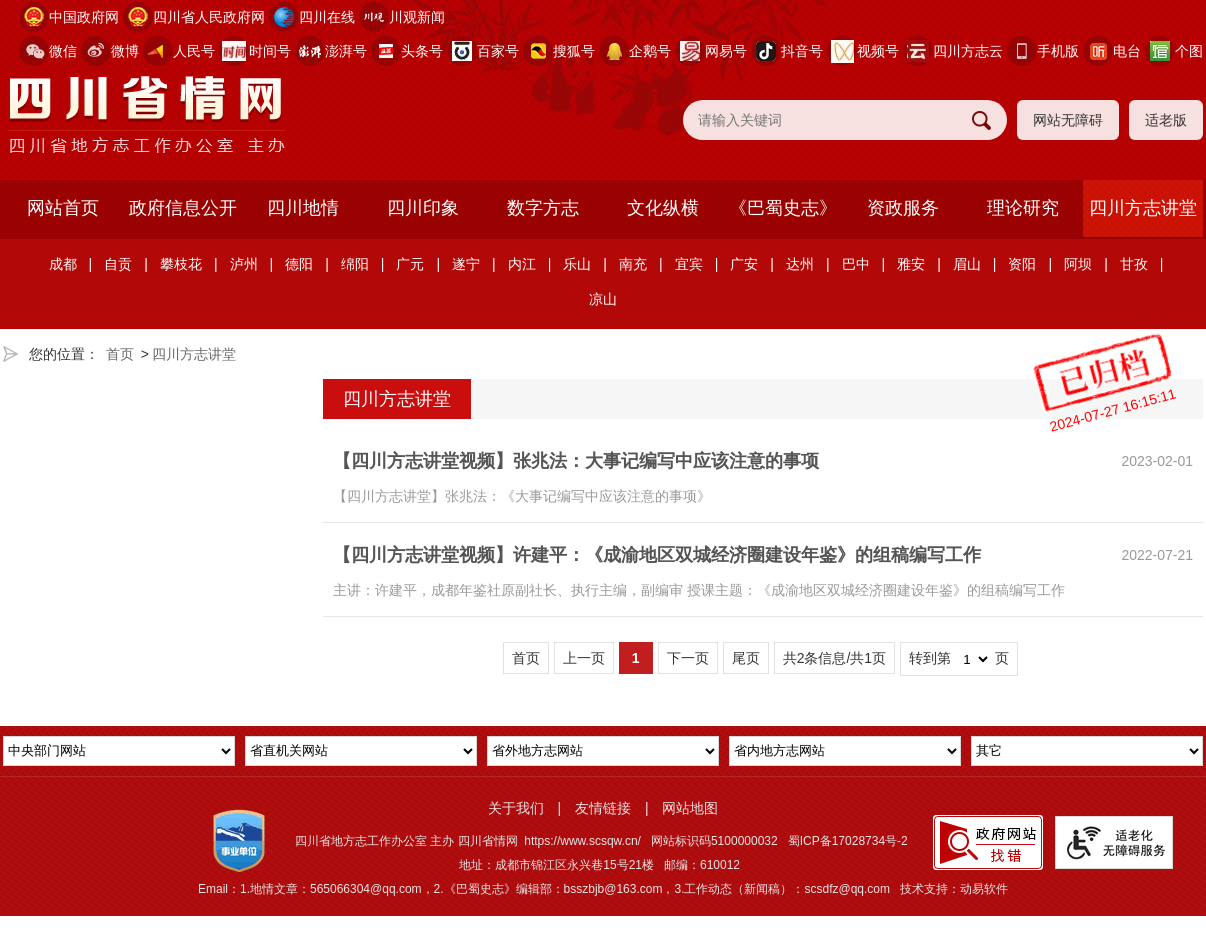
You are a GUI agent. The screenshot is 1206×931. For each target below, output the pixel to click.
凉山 (603, 299)
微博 (125, 51)
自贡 (118, 264)
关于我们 (516, 808)
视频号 (878, 51)
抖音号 (802, 51)
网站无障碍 (1068, 120)
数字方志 (543, 208)
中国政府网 (84, 17)
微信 (63, 51)
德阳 (299, 264)
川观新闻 (417, 17)
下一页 (688, 658)
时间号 (270, 51)
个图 (1189, 51)
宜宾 (689, 264)
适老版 (1166, 120)
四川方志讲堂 (1143, 208)
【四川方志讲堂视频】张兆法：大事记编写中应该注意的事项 (576, 461)
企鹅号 (650, 51)
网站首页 (63, 208)
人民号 (194, 51)
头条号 (422, 51)
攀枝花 (181, 264)
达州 (800, 264)
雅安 (911, 264)
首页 (120, 354)
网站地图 (690, 808)
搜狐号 (574, 51)
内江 (522, 264)
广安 (744, 264)
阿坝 (1078, 264)
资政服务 (903, 208)
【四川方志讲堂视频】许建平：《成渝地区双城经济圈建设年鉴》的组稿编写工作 (657, 555)
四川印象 (423, 208)
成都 (63, 264)
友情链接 (603, 808)
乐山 (577, 264)
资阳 (1022, 264)
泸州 (244, 264)
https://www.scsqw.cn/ (582, 841)
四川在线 (327, 17)
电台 (1127, 51)
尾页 (746, 658)
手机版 (1058, 51)
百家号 (498, 51)
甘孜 (1134, 264)
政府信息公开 (183, 208)
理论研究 (1023, 208)
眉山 (967, 264)
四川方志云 (968, 51)
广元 (410, 264)
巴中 (856, 264)
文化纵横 (663, 208)
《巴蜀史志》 (783, 208)
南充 (633, 264)
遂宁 (466, 264)
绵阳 (355, 264)
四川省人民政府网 (209, 17)
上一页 (584, 658)
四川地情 (303, 208)
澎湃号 (346, 51)
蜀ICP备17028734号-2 (848, 841)
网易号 (726, 51)
